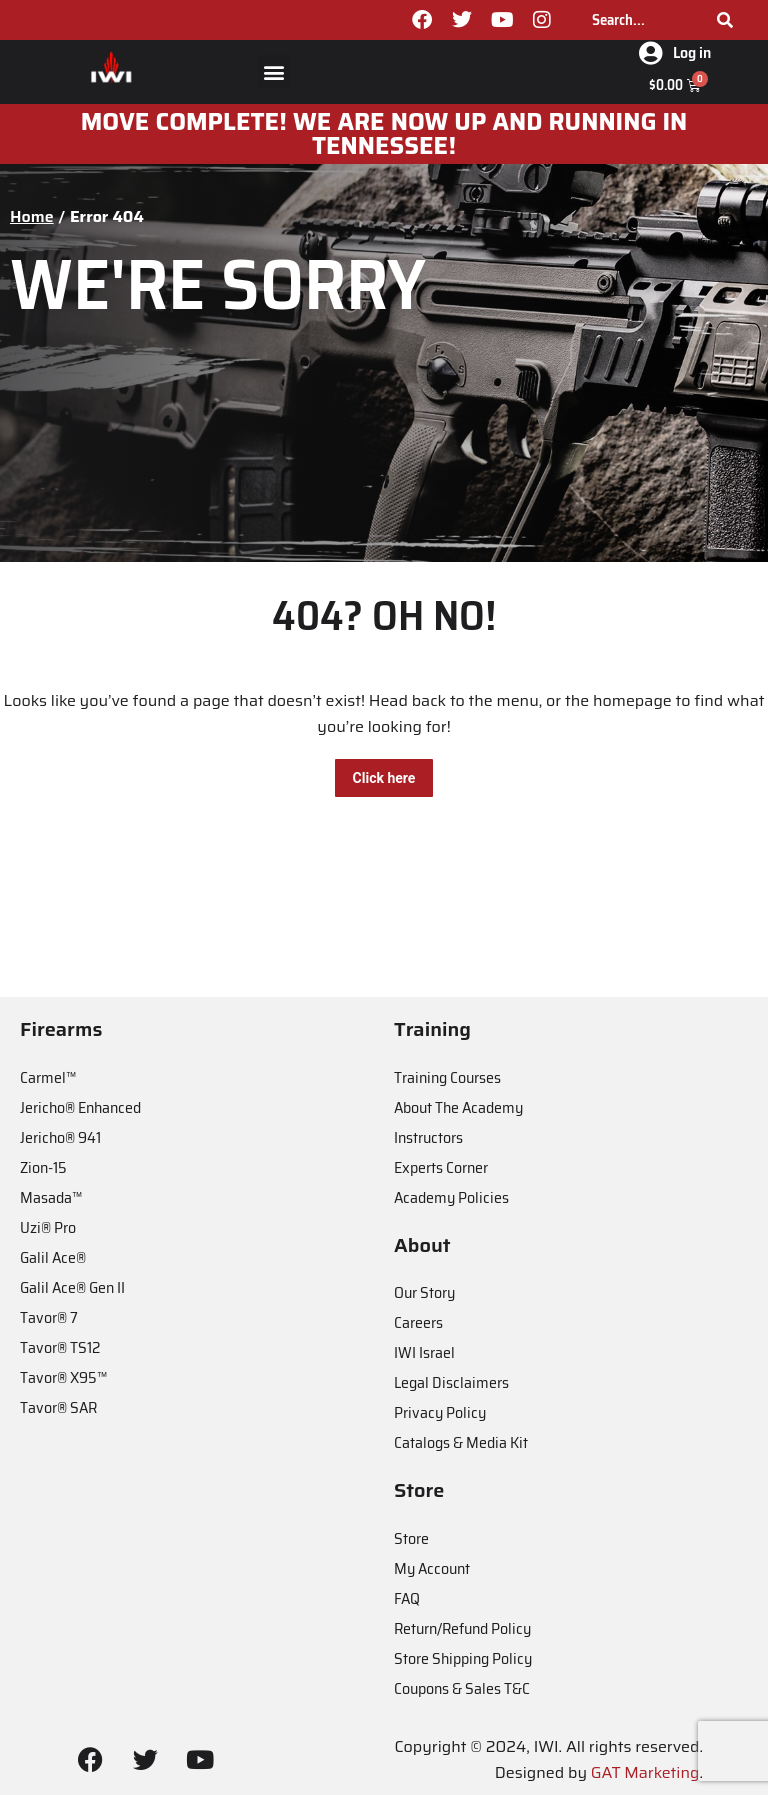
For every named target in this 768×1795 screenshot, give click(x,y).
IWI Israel (424, 1352)
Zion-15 (43, 1167)
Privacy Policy (440, 1412)
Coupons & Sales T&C (462, 1688)
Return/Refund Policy (462, 1628)
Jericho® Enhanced (80, 1107)
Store (411, 1538)
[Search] (725, 20)
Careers (418, 1322)
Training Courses (447, 1077)
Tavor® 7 (49, 1317)
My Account (432, 1568)
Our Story (424, 1292)
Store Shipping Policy (463, 1658)
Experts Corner (441, 1167)
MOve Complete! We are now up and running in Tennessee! (384, 134)
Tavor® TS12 (60, 1347)
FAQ (407, 1598)
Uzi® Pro (48, 1227)
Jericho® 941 (60, 1137)
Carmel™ (48, 1077)
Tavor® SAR (58, 1407)
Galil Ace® (53, 1257)
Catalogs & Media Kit (461, 1442)
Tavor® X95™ (63, 1377)
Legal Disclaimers (451, 1382)
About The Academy (458, 1107)
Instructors (428, 1137)
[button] (274, 71)
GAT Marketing (645, 1772)
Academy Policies (451, 1197)
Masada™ (51, 1197)
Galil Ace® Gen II (72, 1287)
